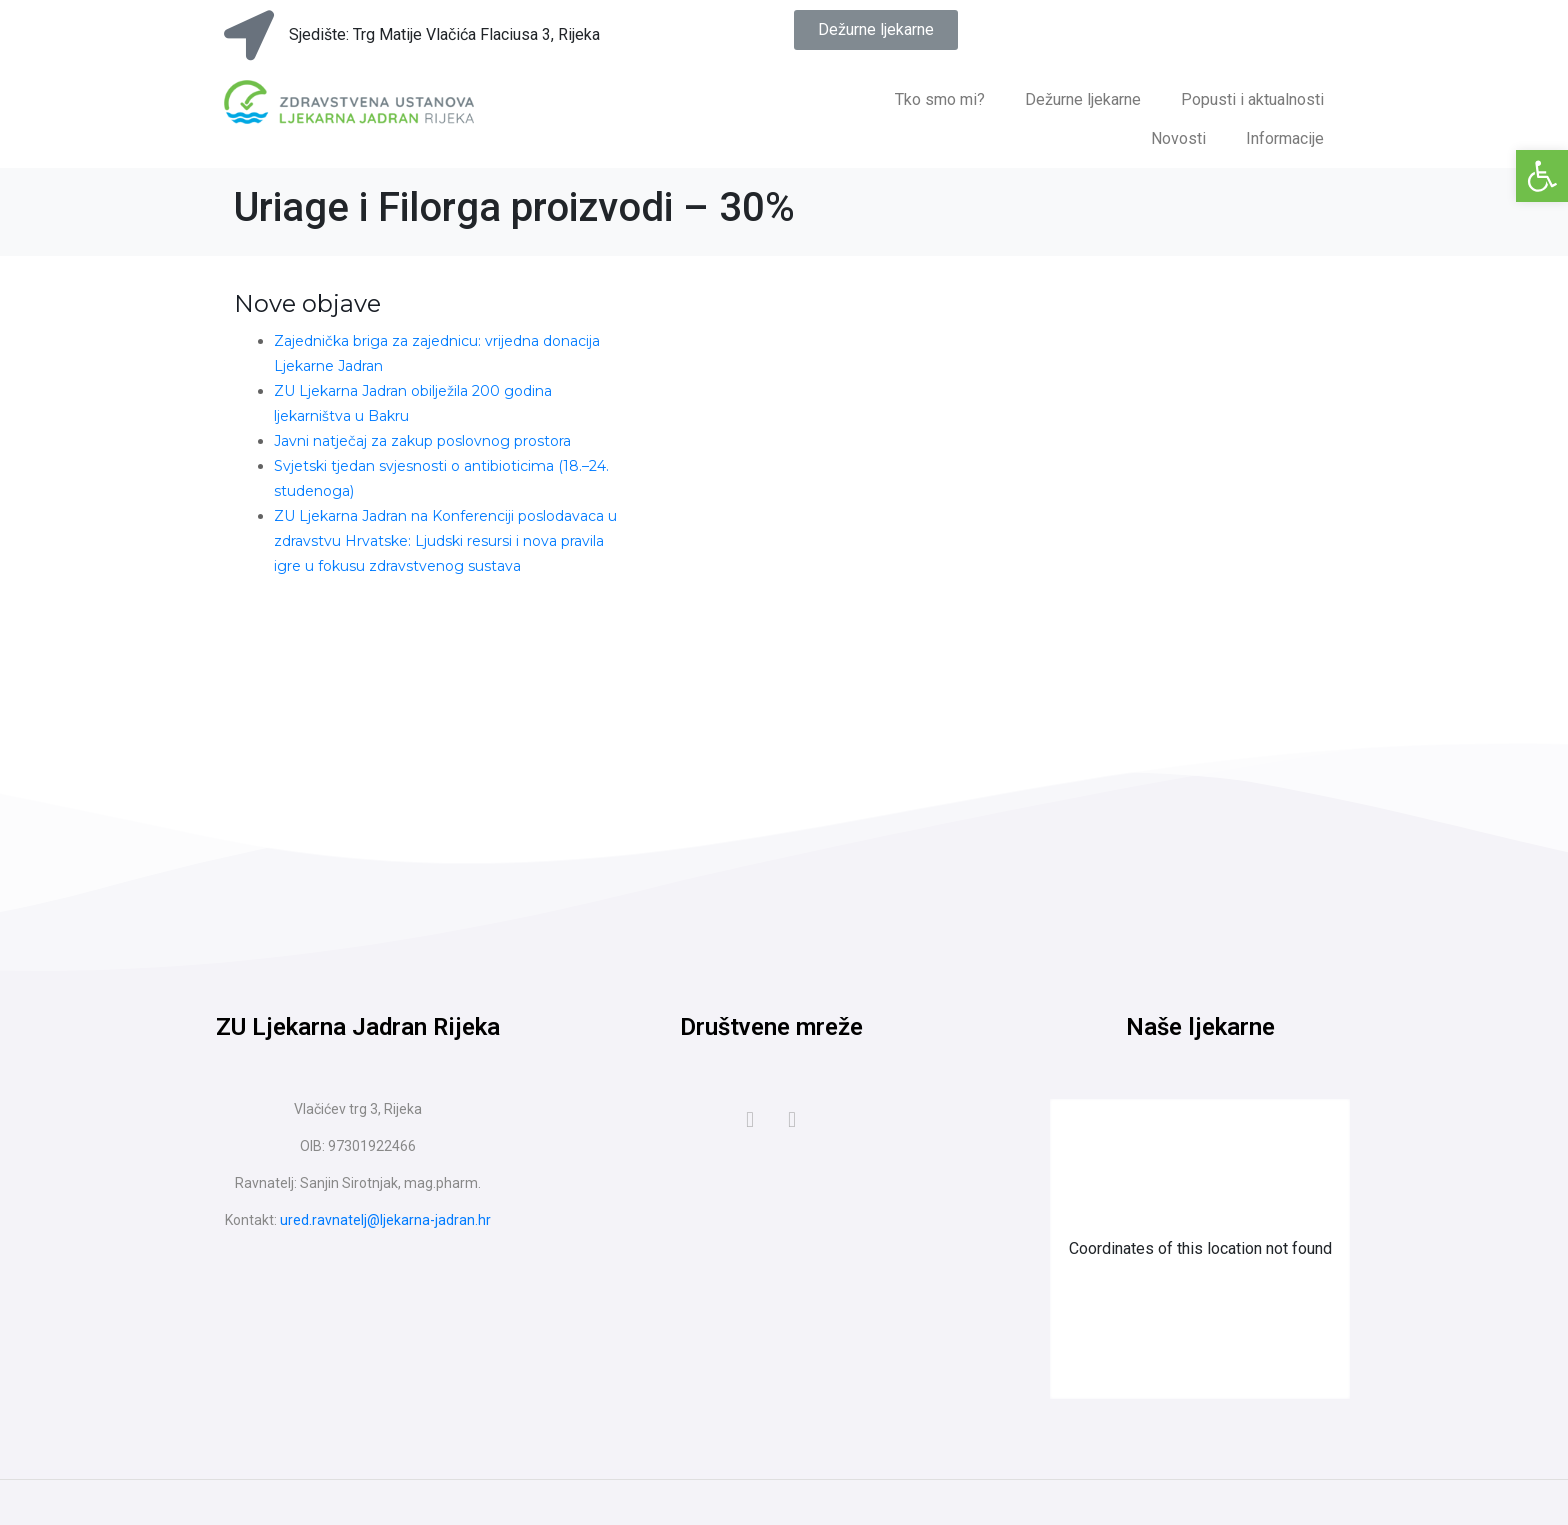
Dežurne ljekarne (1083, 99)
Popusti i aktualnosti (1252, 99)
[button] (1542, 176)
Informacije (1285, 138)
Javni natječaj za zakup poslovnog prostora (422, 441)
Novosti (1178, 138)
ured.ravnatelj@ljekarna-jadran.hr (385, 1220)
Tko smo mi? (940, 99)
